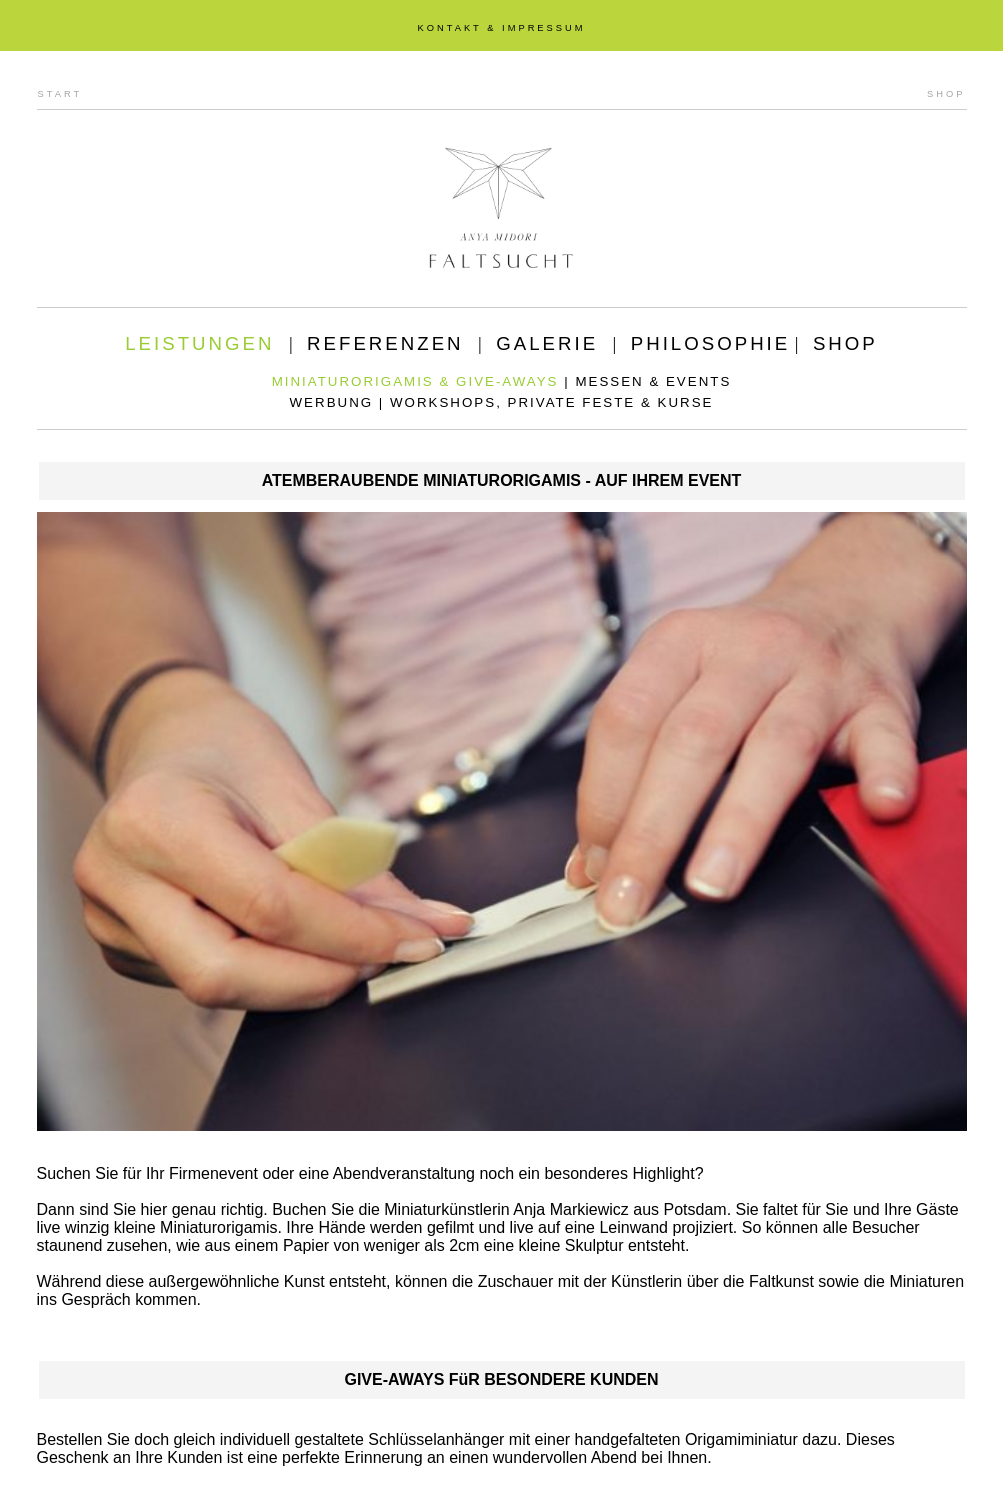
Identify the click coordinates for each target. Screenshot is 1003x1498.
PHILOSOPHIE (711, 343)
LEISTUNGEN (199, 343)
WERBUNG (332, 402)
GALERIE (547, 343)
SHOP (946, 94)
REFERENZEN (385, 343)
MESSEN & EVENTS (653, 381)
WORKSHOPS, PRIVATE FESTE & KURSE (551, 402)
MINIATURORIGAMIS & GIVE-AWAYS (415, 381)
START (60, 94)
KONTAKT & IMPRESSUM (501, 28)
